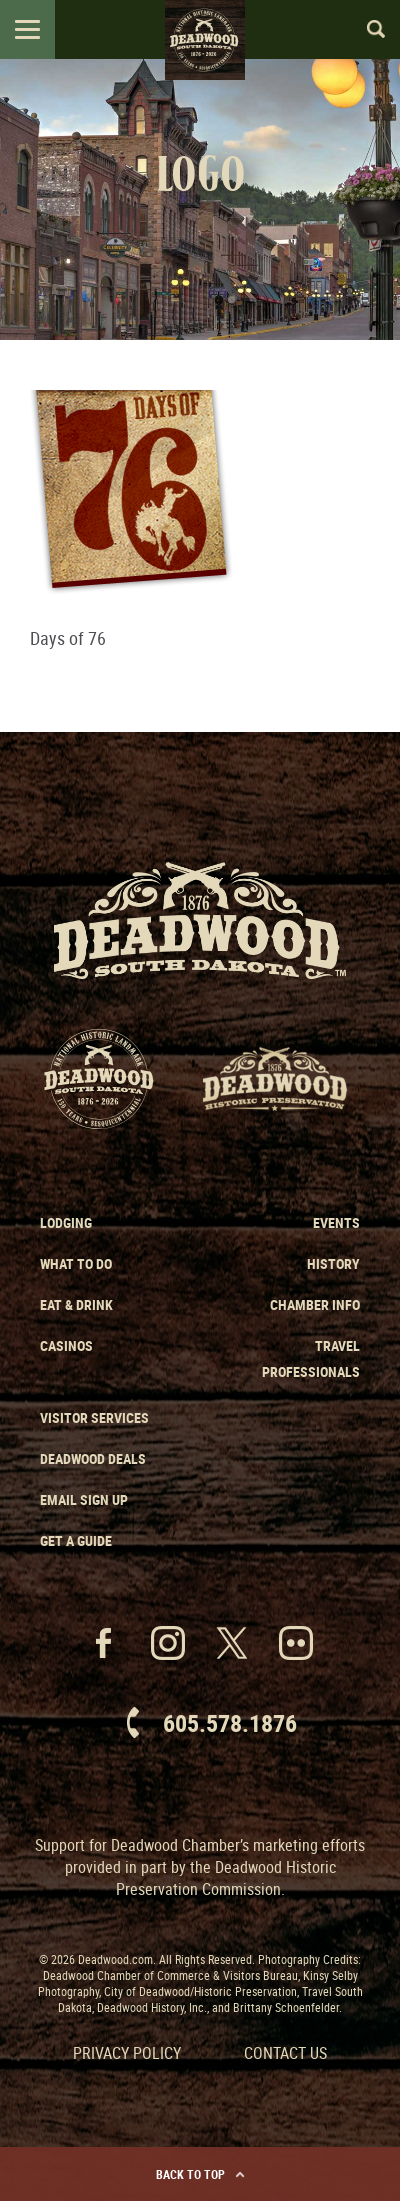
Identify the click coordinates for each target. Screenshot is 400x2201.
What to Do (76, 1263)
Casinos (66, 1345)
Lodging (66, 1222)
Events (336, 1222)
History (333, 1263)
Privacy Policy (127, 2053)
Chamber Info (315, 1304)
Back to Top (200, 2174)
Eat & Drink (76, 1304)
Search (367, 29)
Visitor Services (94, 1417)
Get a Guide (76, 1540)
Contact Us (285, 2053)
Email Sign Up (84, 1499)
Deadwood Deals (93, 1458)
